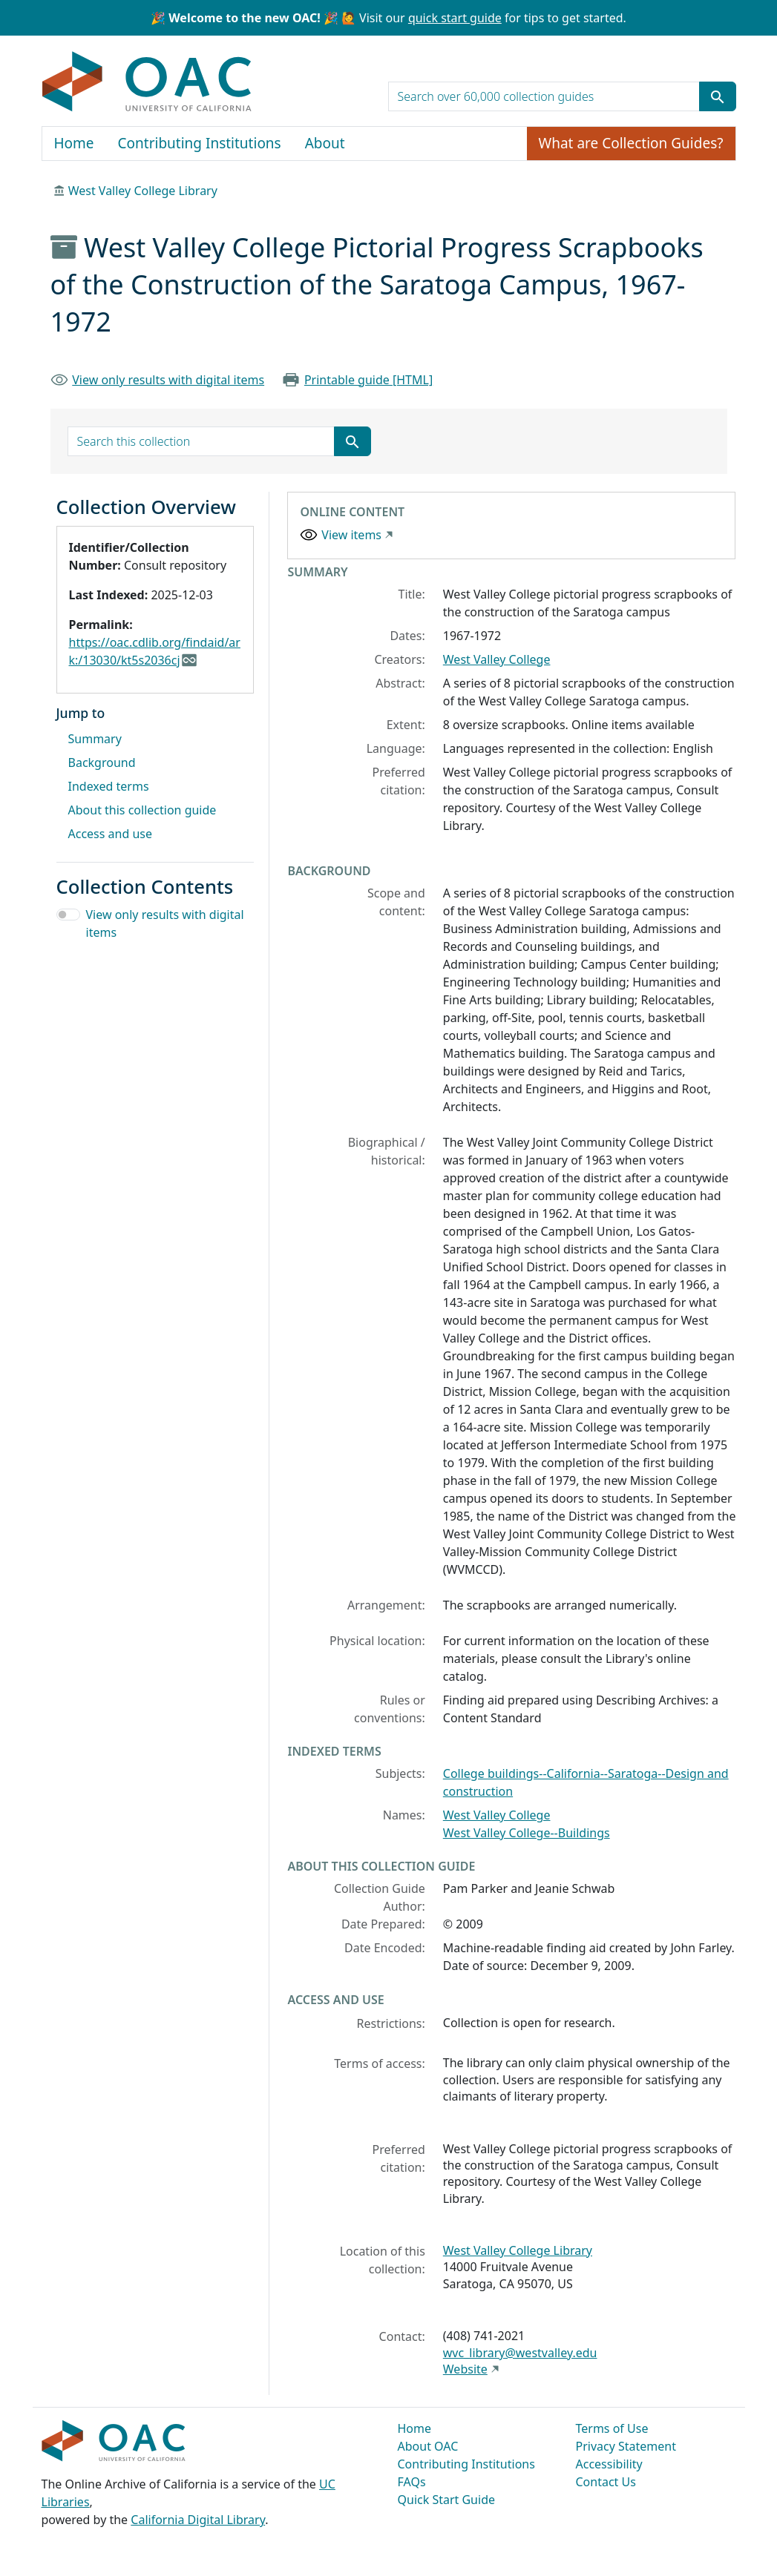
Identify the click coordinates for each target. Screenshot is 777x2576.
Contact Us (606, 2482)
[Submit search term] (717, 96)
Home (74, 143)
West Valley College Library (142, 190)
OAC (147, 82)
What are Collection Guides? (631, 143)
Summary (95, 739)
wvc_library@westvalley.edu (520, 2353)
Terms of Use (612, 2428)
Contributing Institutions (199, 143)
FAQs (412, 2482)
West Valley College (497, 659)
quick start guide (455, 18)
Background (102, 762)
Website (465, 2369)
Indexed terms (108, 786)
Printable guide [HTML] (368, 380)
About (325, 143)
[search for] (544, 96)
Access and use (110, 834)
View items (351, 535)
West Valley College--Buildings (526, 1833)
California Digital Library (198, 2519)
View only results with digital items (168, 380)
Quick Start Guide (447, 2499)
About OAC (428, 2446)
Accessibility (609, 2464)
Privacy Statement (626, 2446)
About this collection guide (142, 810)
